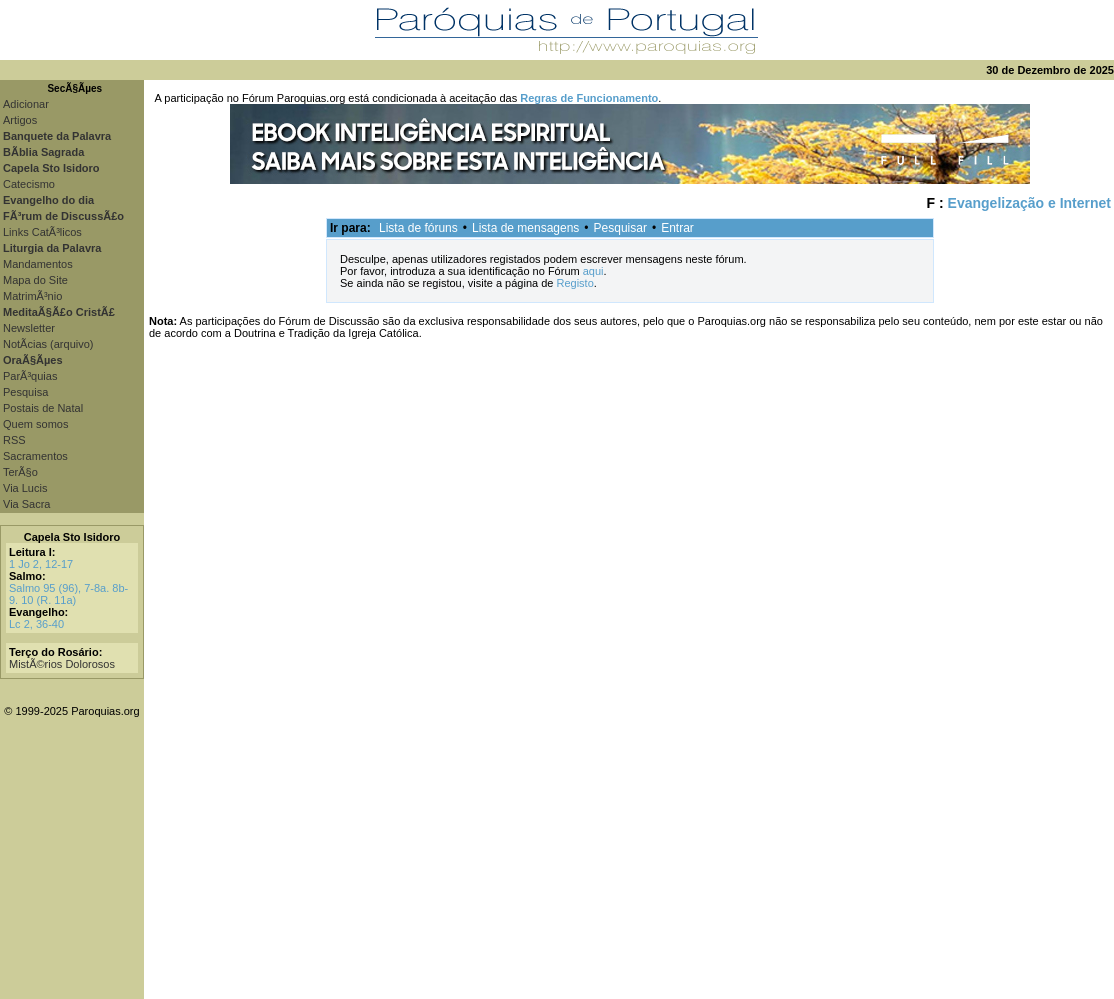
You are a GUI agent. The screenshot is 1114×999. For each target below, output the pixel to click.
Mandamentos (38, 264)
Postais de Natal (43, 408)
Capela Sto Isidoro (72, 537)
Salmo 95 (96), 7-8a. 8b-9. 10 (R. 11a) (68, 594)
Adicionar (26, 104)
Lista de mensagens (525, 228)
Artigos (20, 120)
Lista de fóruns (418, 228)
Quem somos (35, 424)
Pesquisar (620, 228)
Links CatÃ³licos (42, 232)
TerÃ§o (20, 472)
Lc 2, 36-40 (36, 624)
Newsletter (29, 328)
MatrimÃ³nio (32, 296)
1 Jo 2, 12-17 (41, 564)
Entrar (677, 228)
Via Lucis (25, 488)
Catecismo (29, 184)
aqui (593, 271)
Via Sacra (27, 504)
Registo (574, 283)
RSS (14, 440)
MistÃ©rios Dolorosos (62, 664)
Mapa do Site (35, 280)
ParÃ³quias (30, 376)
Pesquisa (25, 392)
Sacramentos (35, 456)
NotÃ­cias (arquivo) (48, 344)
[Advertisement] (629, 859)
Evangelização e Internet (1029, 203)
